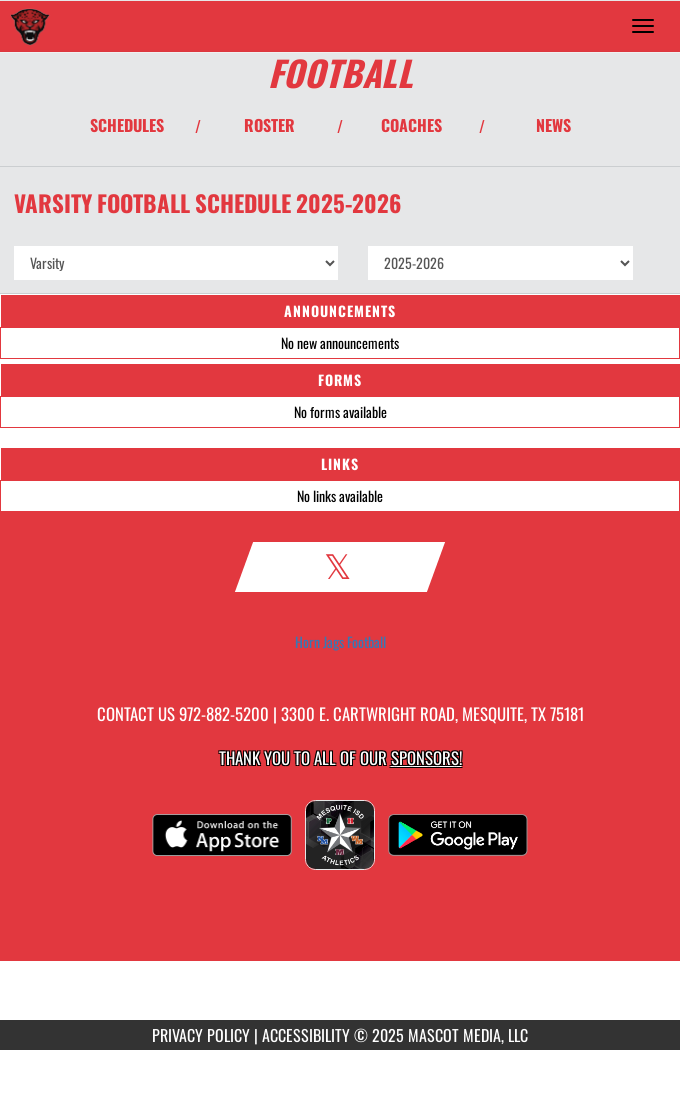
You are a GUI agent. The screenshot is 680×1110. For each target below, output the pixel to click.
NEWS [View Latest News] (553, 125)
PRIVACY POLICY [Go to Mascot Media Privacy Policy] (201, 1035)
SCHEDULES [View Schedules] (127, 125)
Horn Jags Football (340, 642)
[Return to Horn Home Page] (30, 26)
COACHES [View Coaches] (411, 125)
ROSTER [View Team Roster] (269, 125)
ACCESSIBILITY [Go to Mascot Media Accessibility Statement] (306, 1035)
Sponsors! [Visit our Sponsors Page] (426, 757)
